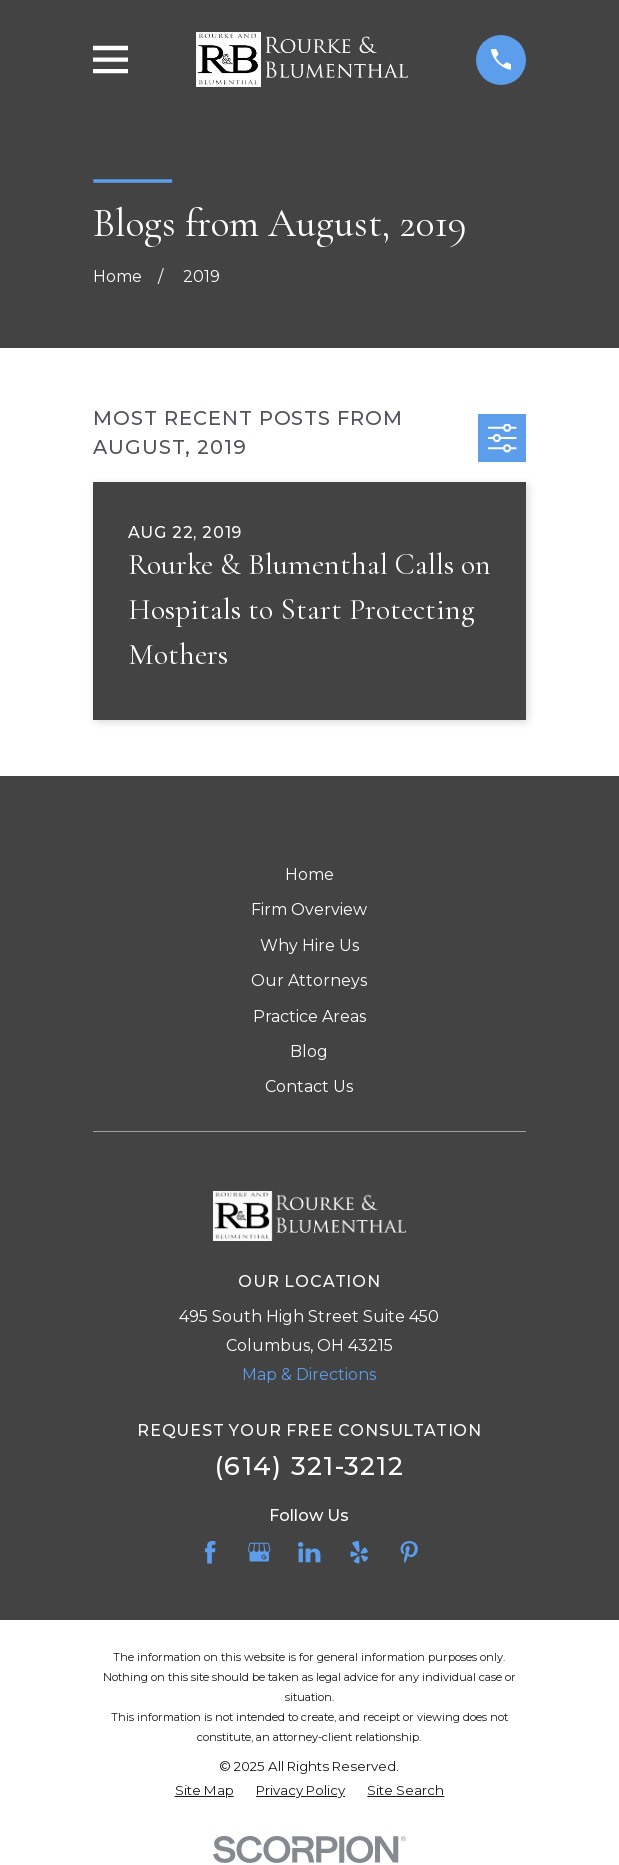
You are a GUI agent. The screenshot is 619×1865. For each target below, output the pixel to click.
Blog (309, 1051)
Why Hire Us (309, 945)
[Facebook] (210, 1552)
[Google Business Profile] (259, 1552)
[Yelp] (359, 1552)
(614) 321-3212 (309, 1465)
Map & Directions (309, 1374)
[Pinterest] (409, 1552)
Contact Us (309, 1086)
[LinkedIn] (309, 1552)
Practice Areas (309, 1016)
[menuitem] (204, 1791)
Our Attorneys (309, 980)
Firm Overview (309, 909)
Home (309, 874)
